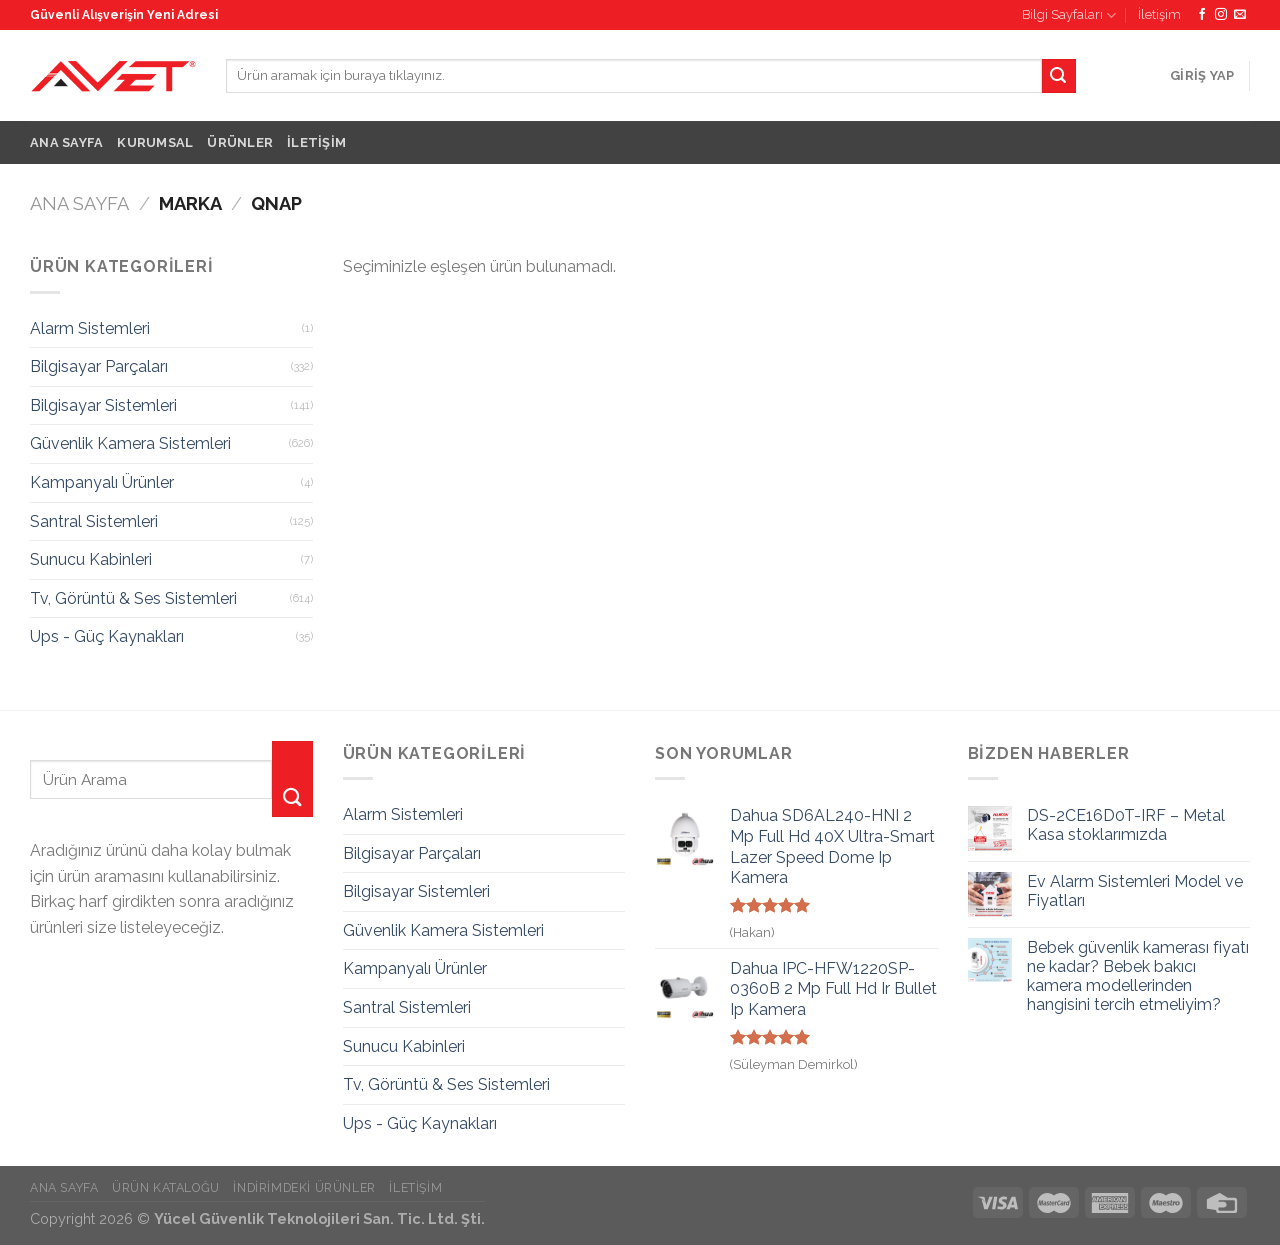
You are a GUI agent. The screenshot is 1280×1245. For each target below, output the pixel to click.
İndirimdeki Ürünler (304, 1187)
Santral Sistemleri (94, 521)
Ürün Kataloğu (166, 1187)
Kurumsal (155, 142)
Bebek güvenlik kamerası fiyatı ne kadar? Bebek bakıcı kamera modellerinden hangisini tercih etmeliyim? (1138, 976)
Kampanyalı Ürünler (102, 482)
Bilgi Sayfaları (1069, 15)
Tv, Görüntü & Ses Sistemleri (133, 598)
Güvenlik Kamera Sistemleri (130, 443)
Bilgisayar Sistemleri (103, 405)
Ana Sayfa (66, 142)
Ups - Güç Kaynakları (107, 636)
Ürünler (240, 142)
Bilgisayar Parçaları (99, 366)
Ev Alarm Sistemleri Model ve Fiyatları (1135, 891)
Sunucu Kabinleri (91, 559)
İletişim (1159, 14)
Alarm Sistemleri (90, 328)
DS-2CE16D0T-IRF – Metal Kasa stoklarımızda (1126, 825)
